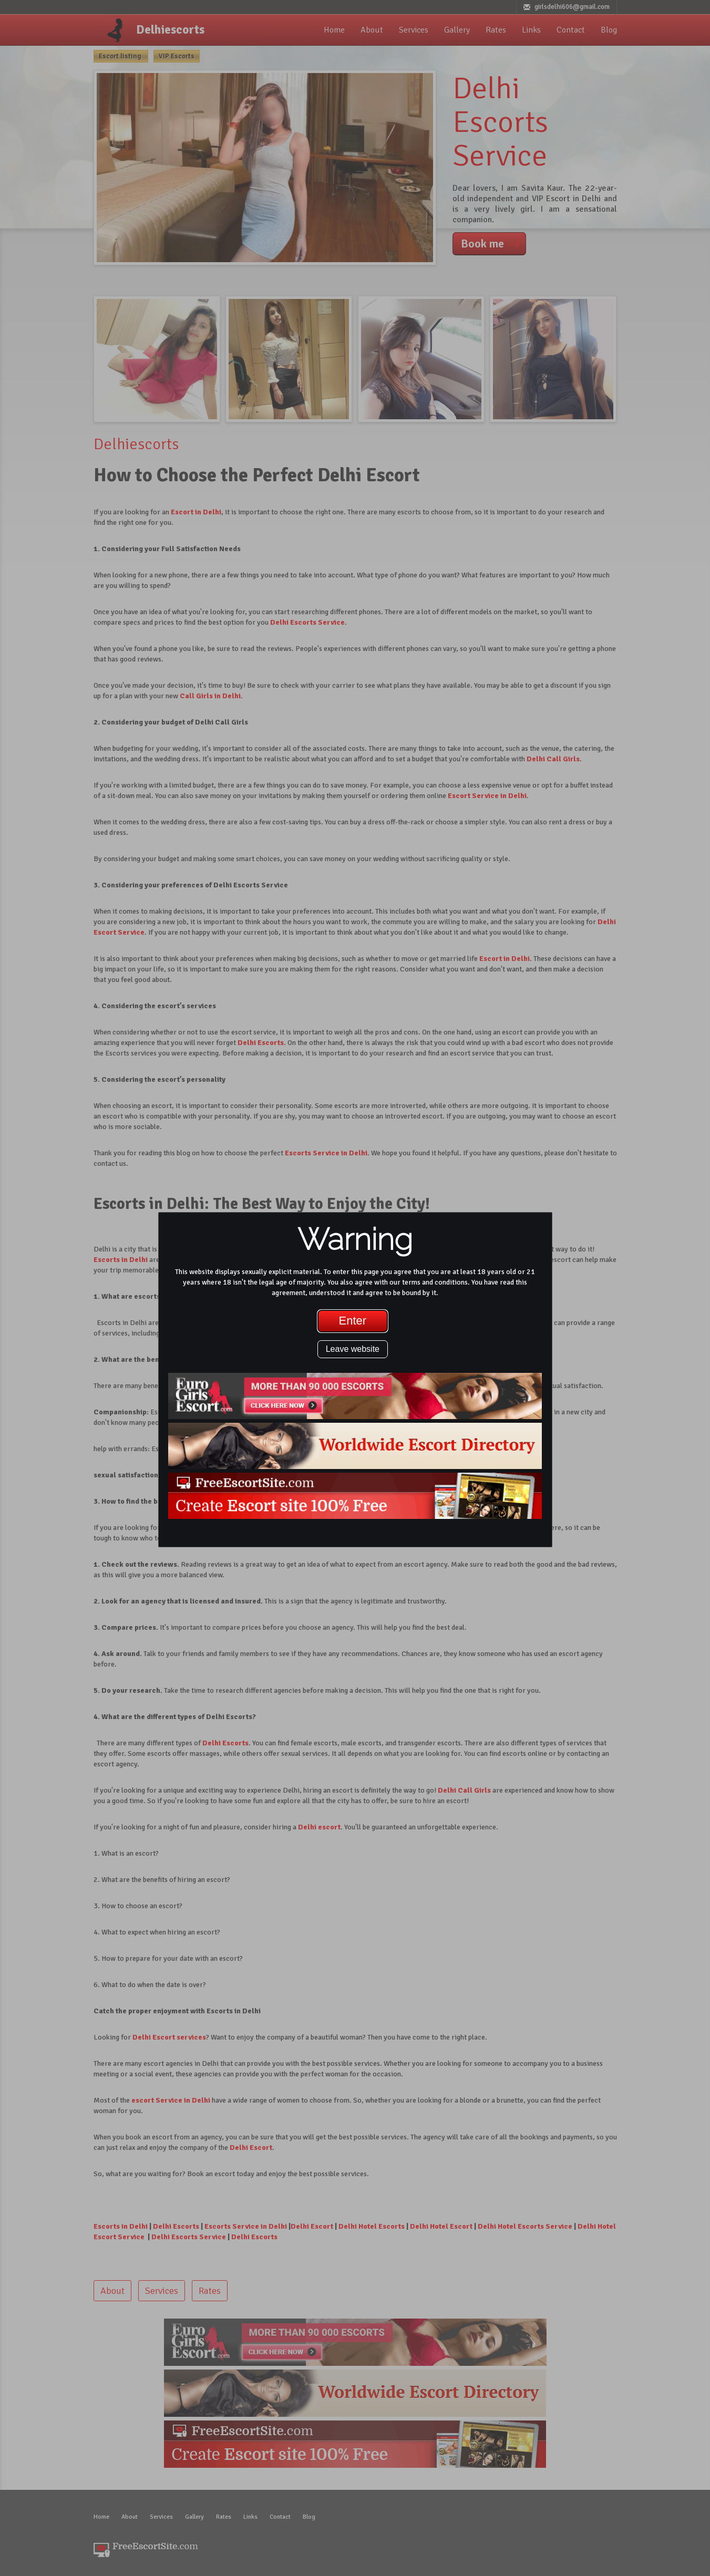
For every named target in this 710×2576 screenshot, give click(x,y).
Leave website (352, 1348)
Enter (353, 1320)
